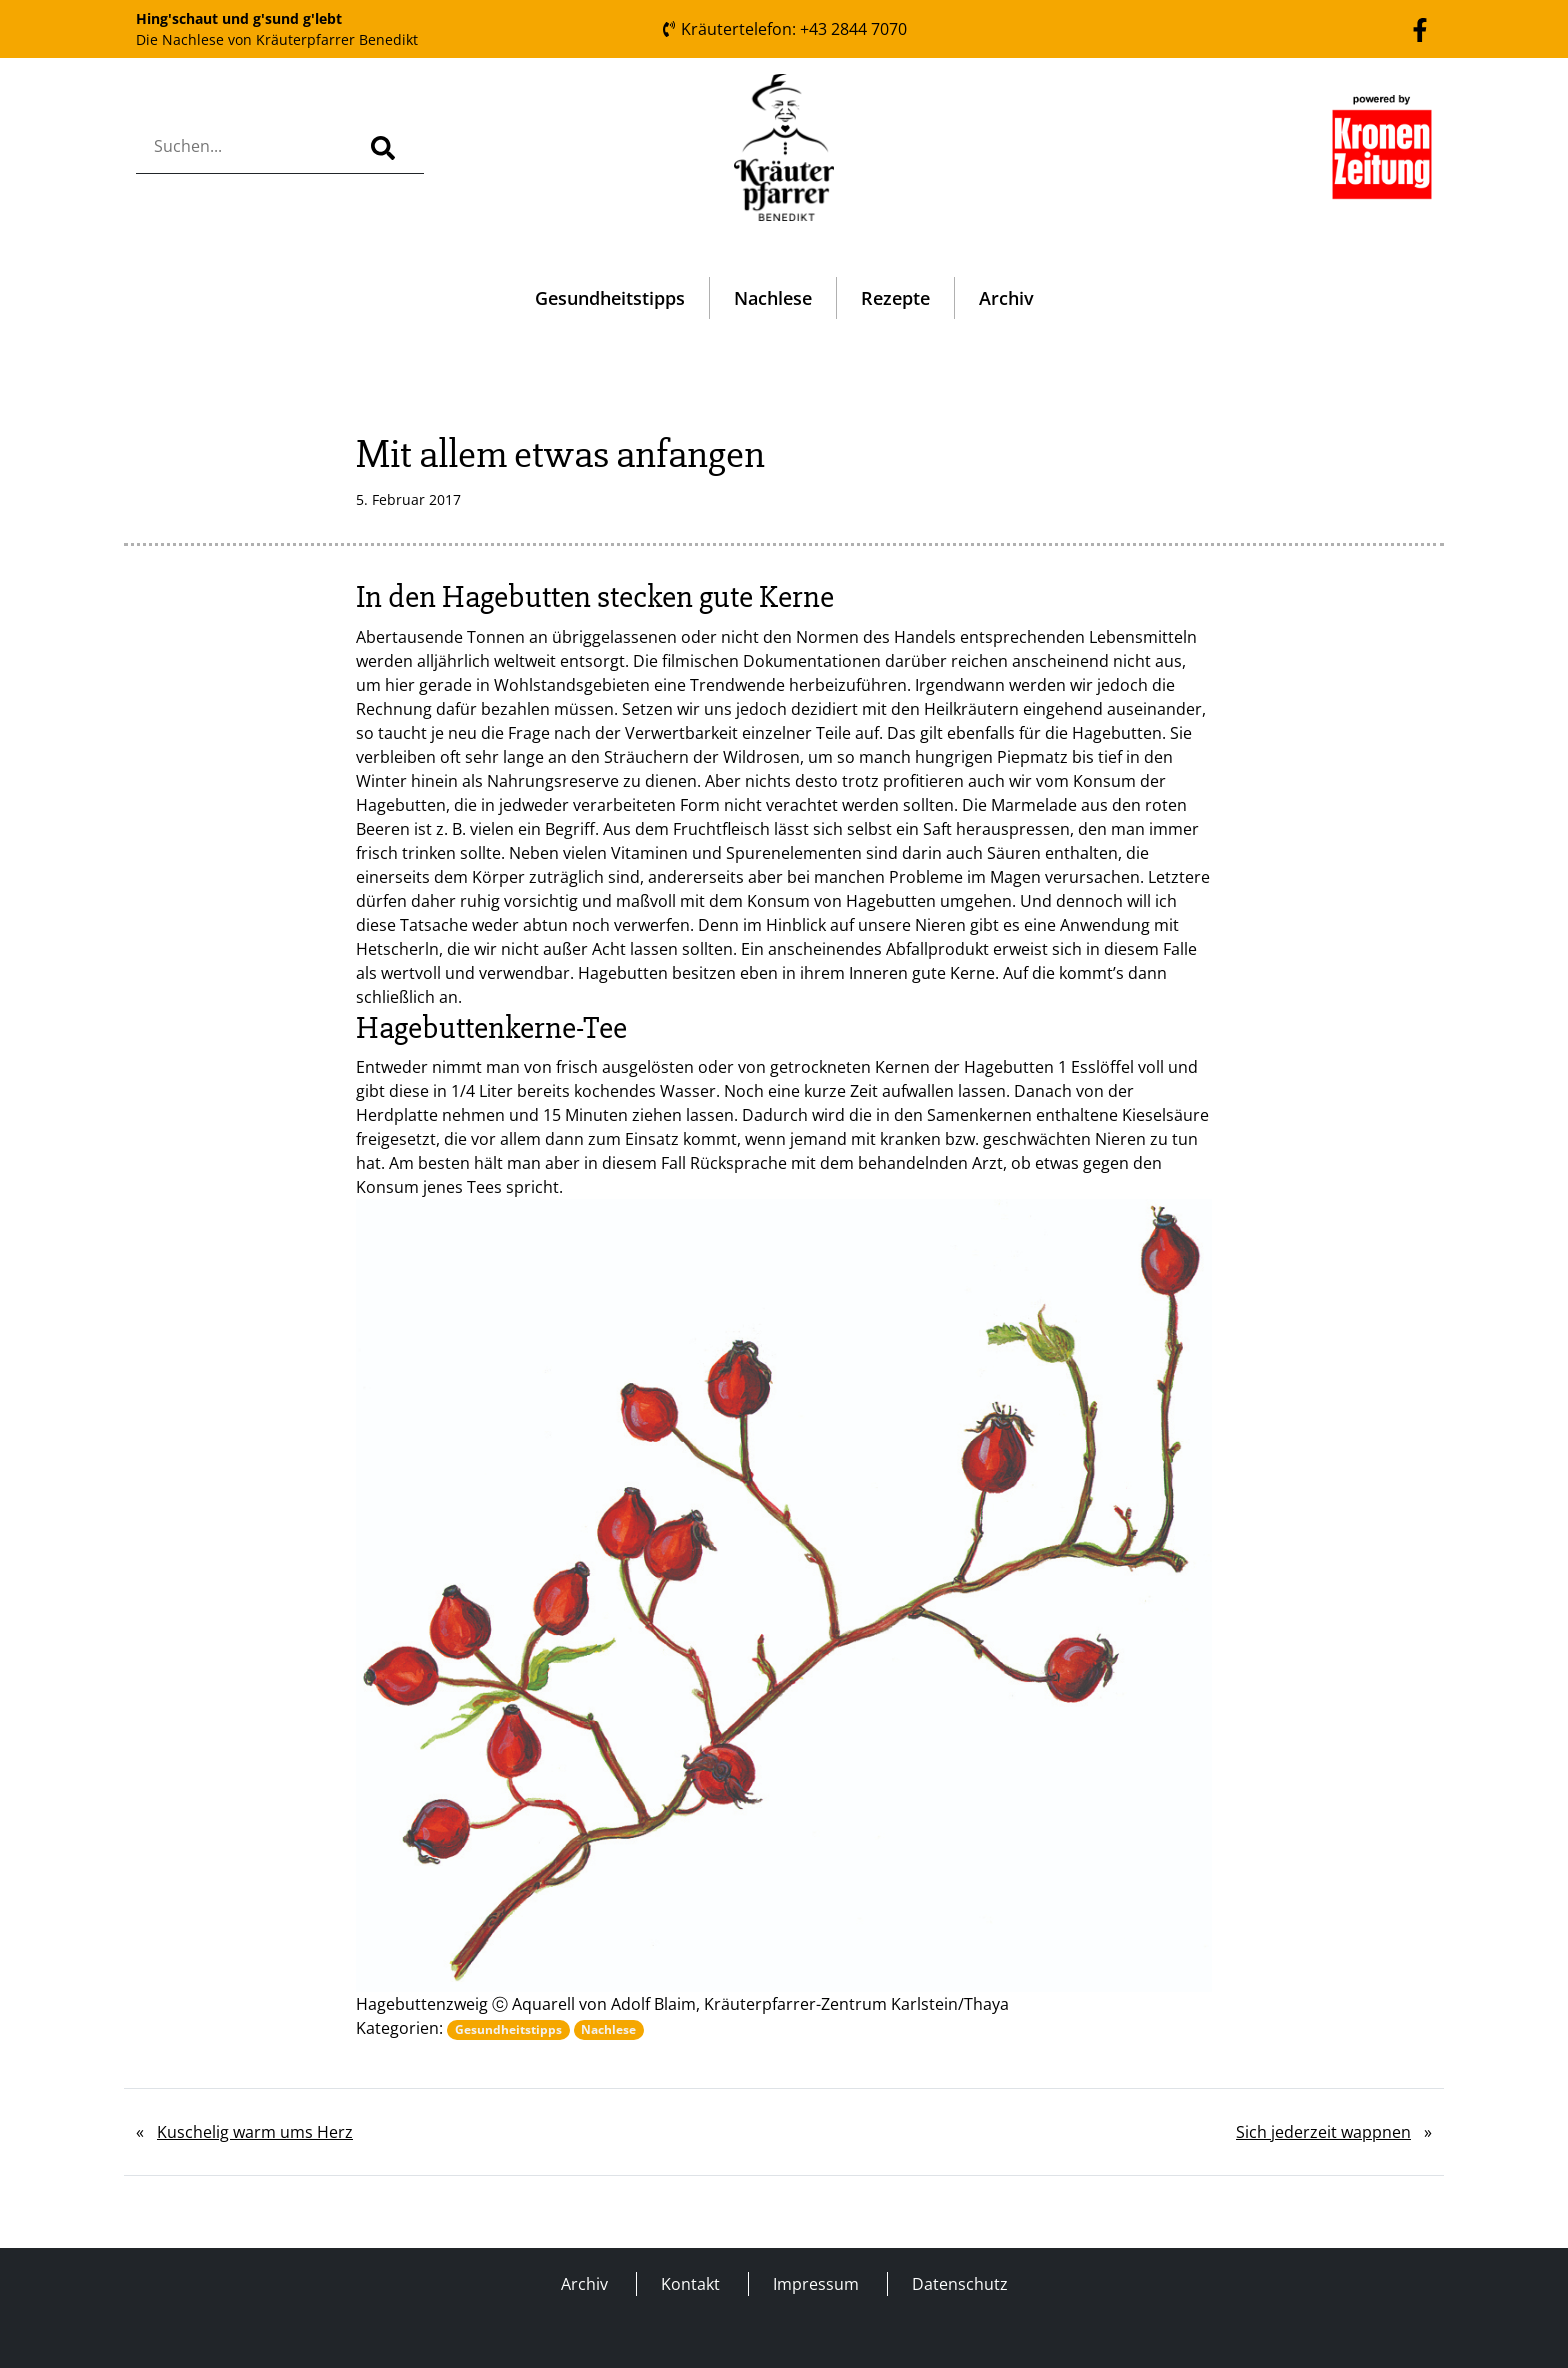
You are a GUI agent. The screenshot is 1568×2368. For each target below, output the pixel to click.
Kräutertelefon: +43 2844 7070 (784, 29)
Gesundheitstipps (610, 298)
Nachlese (773, 298)
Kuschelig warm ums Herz (255, 2132)
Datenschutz (960, 2284)
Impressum (816, 2284)
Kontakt (690, 2284)
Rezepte (895, 298)
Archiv (1006, 298)
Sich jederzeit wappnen (1323, 2132)
